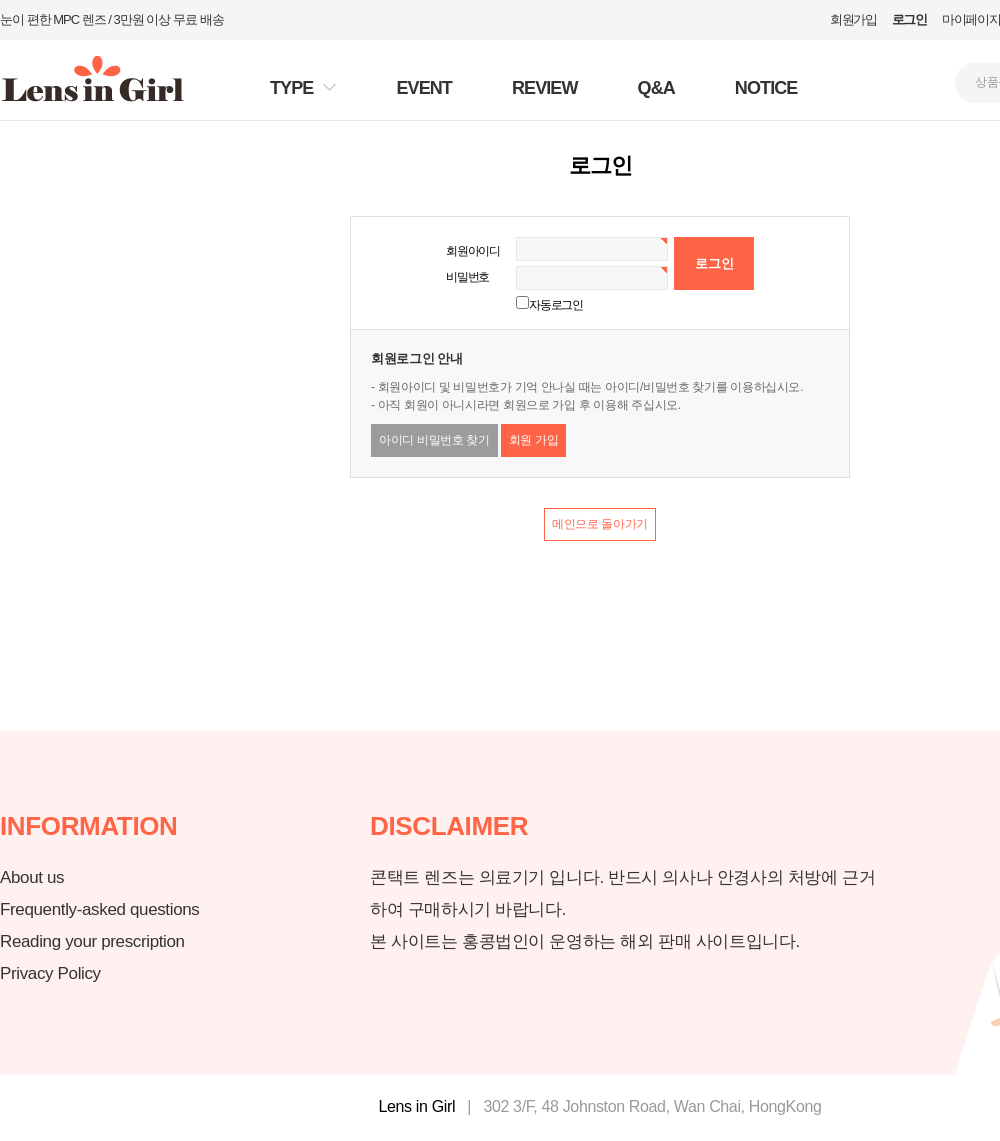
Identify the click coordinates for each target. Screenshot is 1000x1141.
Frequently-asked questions (99, 909)
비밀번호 (467, 277)
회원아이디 (473, 251)
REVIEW (545, 88)
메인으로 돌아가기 (600, 524)
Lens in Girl (416, 1106)
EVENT (424, 88)
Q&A (656, 88)
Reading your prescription (92, 941)
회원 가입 (534, 440)
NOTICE (766, 88)
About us (32, 877)
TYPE (291, 88)
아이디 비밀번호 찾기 (434, 440)
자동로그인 (556, 305)
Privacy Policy (50, 973)
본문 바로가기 (0, 0)
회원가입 (853, 19)
